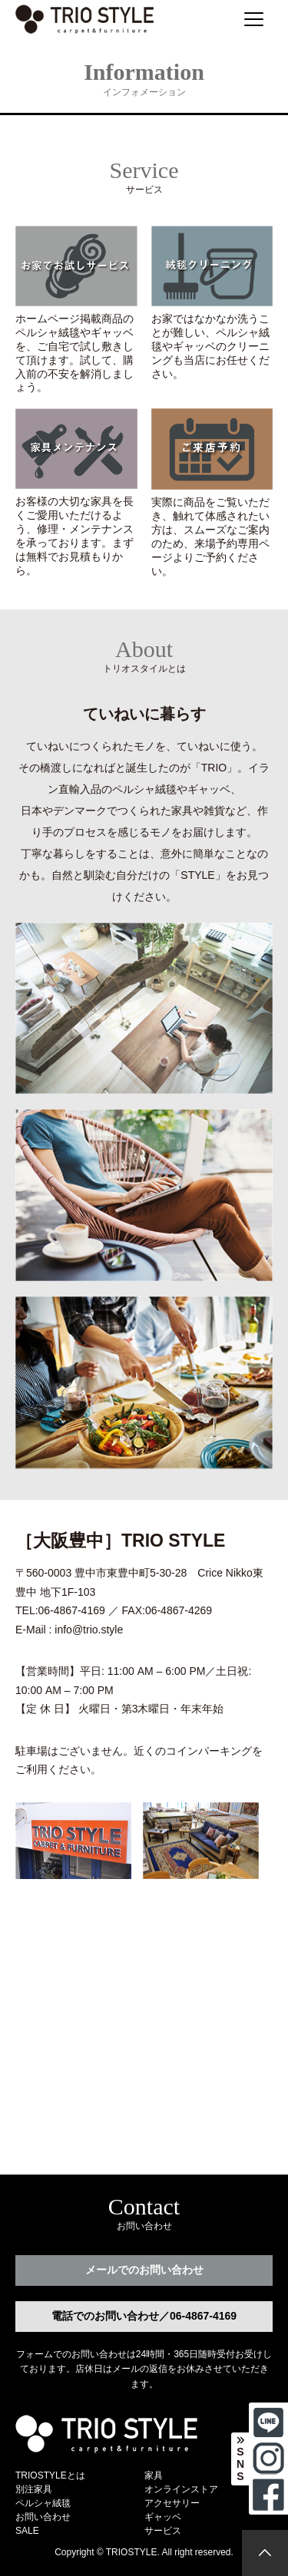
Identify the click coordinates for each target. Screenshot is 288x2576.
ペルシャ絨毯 (43, 2503)
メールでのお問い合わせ (144, 2270)
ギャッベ (162, 2517)
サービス (162, 2530)
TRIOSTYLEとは (50, 2475)
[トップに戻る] (265, 2553)
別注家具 (33, 2489)
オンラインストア (181, 2489)
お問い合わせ (43, 2517)
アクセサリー (172, 2503)
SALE (27, 2530)
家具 (153, 2475)
